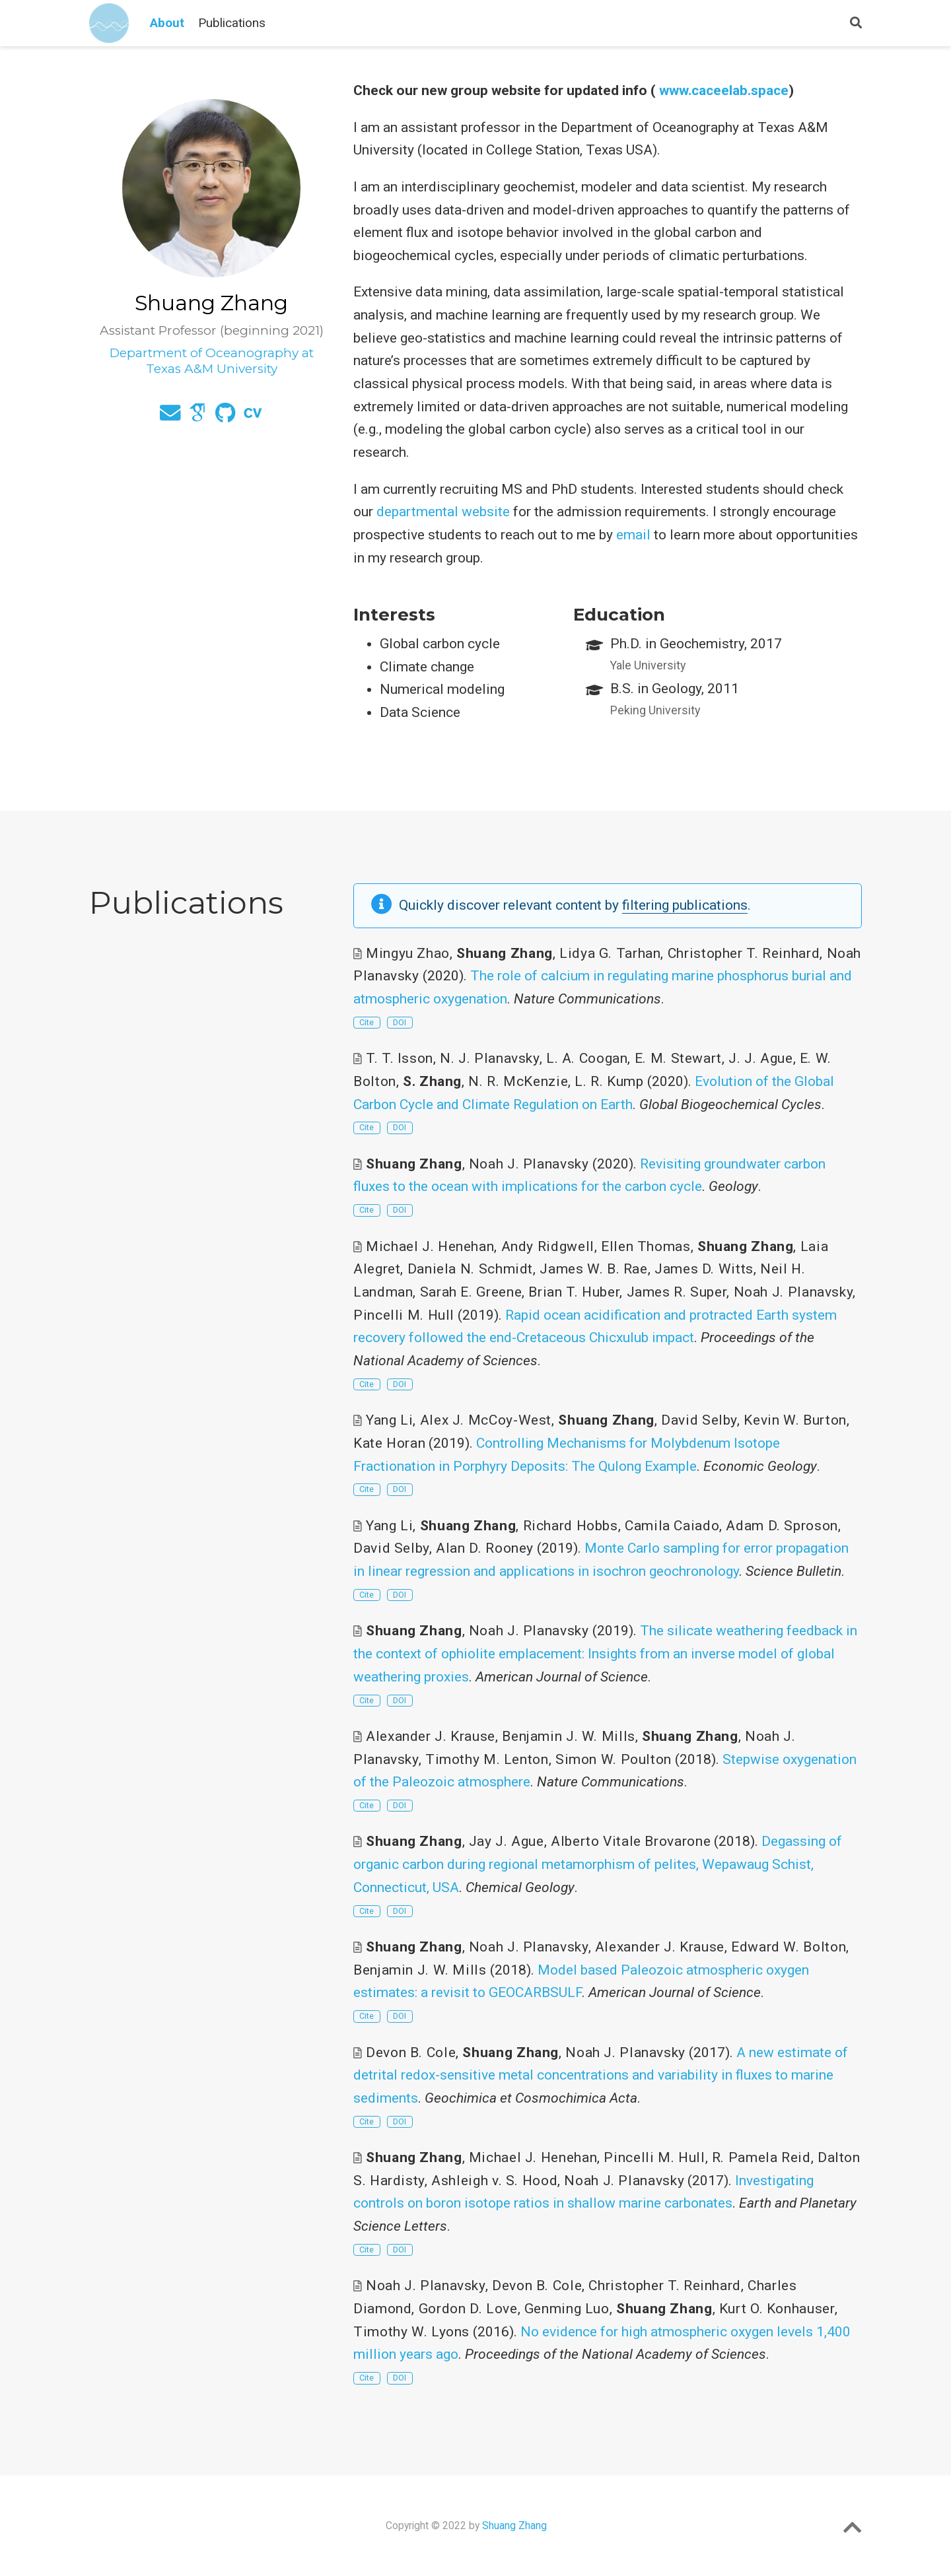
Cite (366, 1022)
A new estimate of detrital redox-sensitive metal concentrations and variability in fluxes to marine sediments (600, 2075)
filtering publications (685, 905)
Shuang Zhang (514, 2525)
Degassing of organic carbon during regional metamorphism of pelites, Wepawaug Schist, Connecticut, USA (597, 1864)
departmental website (443, 512)
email (633, 535)
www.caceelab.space (724, 90)
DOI (399, 1022)
